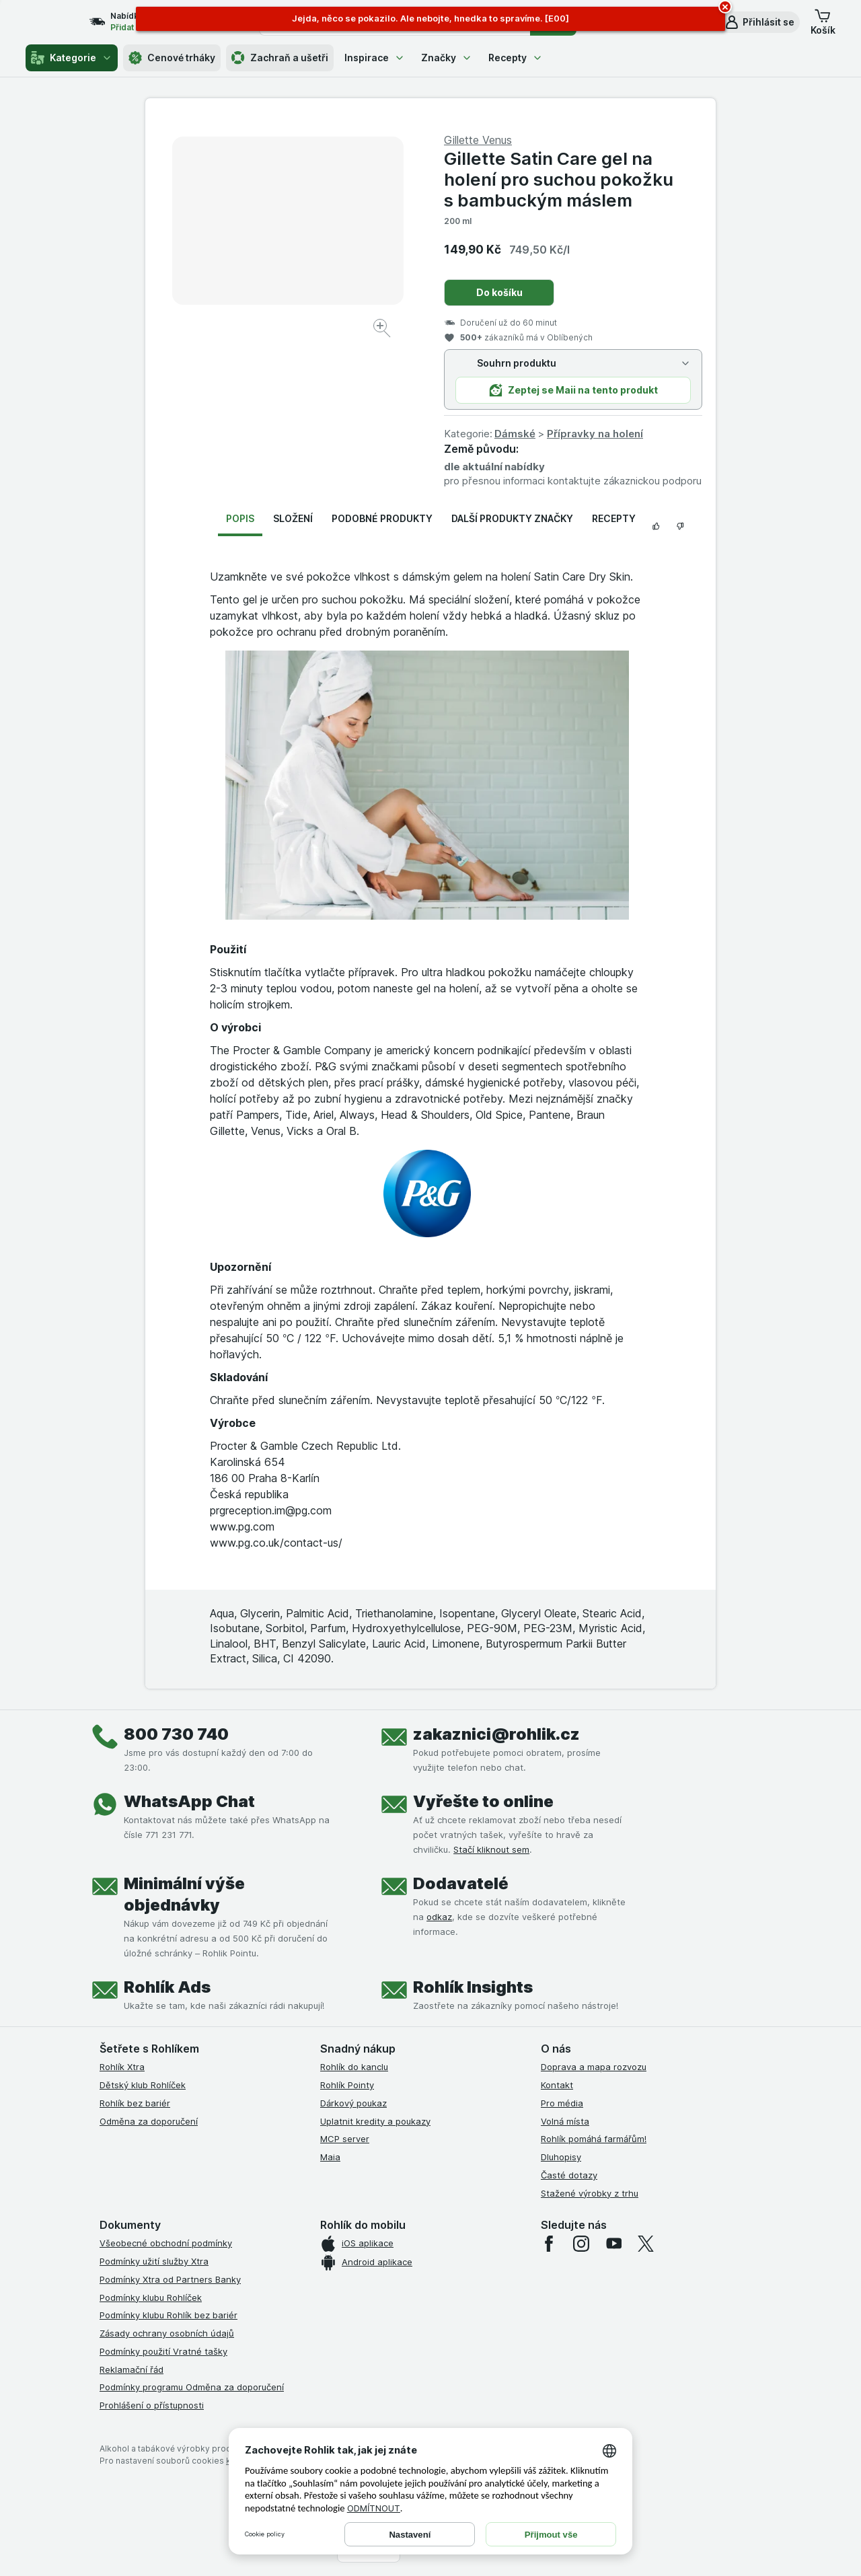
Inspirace (374, 57)
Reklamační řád (131, 2369)
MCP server (344, 2138)
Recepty (515, 57)
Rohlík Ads (167, 1987)
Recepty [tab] (614, 518)
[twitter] (646, 2244)
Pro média (562, 2103)
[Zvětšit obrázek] (383, 330)
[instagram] (581, 2244)
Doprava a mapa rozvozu (593, 2066)
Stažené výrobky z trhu (589, 2193)
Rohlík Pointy (347, 2085)
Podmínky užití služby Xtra (154, 2261)
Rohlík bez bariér (135, 2103)
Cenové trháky (171, 58)
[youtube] (613, 2244)
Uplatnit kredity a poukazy (375, 2121)
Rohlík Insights (473, 1987)
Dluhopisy (561, 2156)
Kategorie (71, 58)
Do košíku (499, 292)
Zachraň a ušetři (279, 58)
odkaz (439, 1916)
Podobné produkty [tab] (382, 518)
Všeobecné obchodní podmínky (166, 2243)
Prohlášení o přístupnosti (152, 2405)
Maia (330, 2156)
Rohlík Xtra (122, 2066)
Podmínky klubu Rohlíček (151, 2297)
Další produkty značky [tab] (512, 518)
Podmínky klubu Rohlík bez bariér (168, 2315)
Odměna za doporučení (149, 2121)
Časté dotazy (569, 2175)
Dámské (514, 433)
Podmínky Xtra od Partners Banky (170, 2279)
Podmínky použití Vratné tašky (163, 2351)
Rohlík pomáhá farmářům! (593, 2138)
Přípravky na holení (595, 433)
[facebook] (549, 2244)
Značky (446, 57)
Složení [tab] (293, 518)
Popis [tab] (240, 518)
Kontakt (557, 2085)
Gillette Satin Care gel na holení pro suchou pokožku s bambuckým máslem (558, 179)
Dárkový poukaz (353, 2103)
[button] (759, 22)
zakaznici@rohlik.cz (496, 1734)
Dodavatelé (461, 1883)
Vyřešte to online (483, 1801)
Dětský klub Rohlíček (143, 2085)
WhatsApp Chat (189, 1801)
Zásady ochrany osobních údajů (167, 2333)
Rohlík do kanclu (354, 2066)
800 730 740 (176, 1734)
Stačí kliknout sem (491, 1849)
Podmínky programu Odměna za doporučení (192, 2387)
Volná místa (565, 2121)
